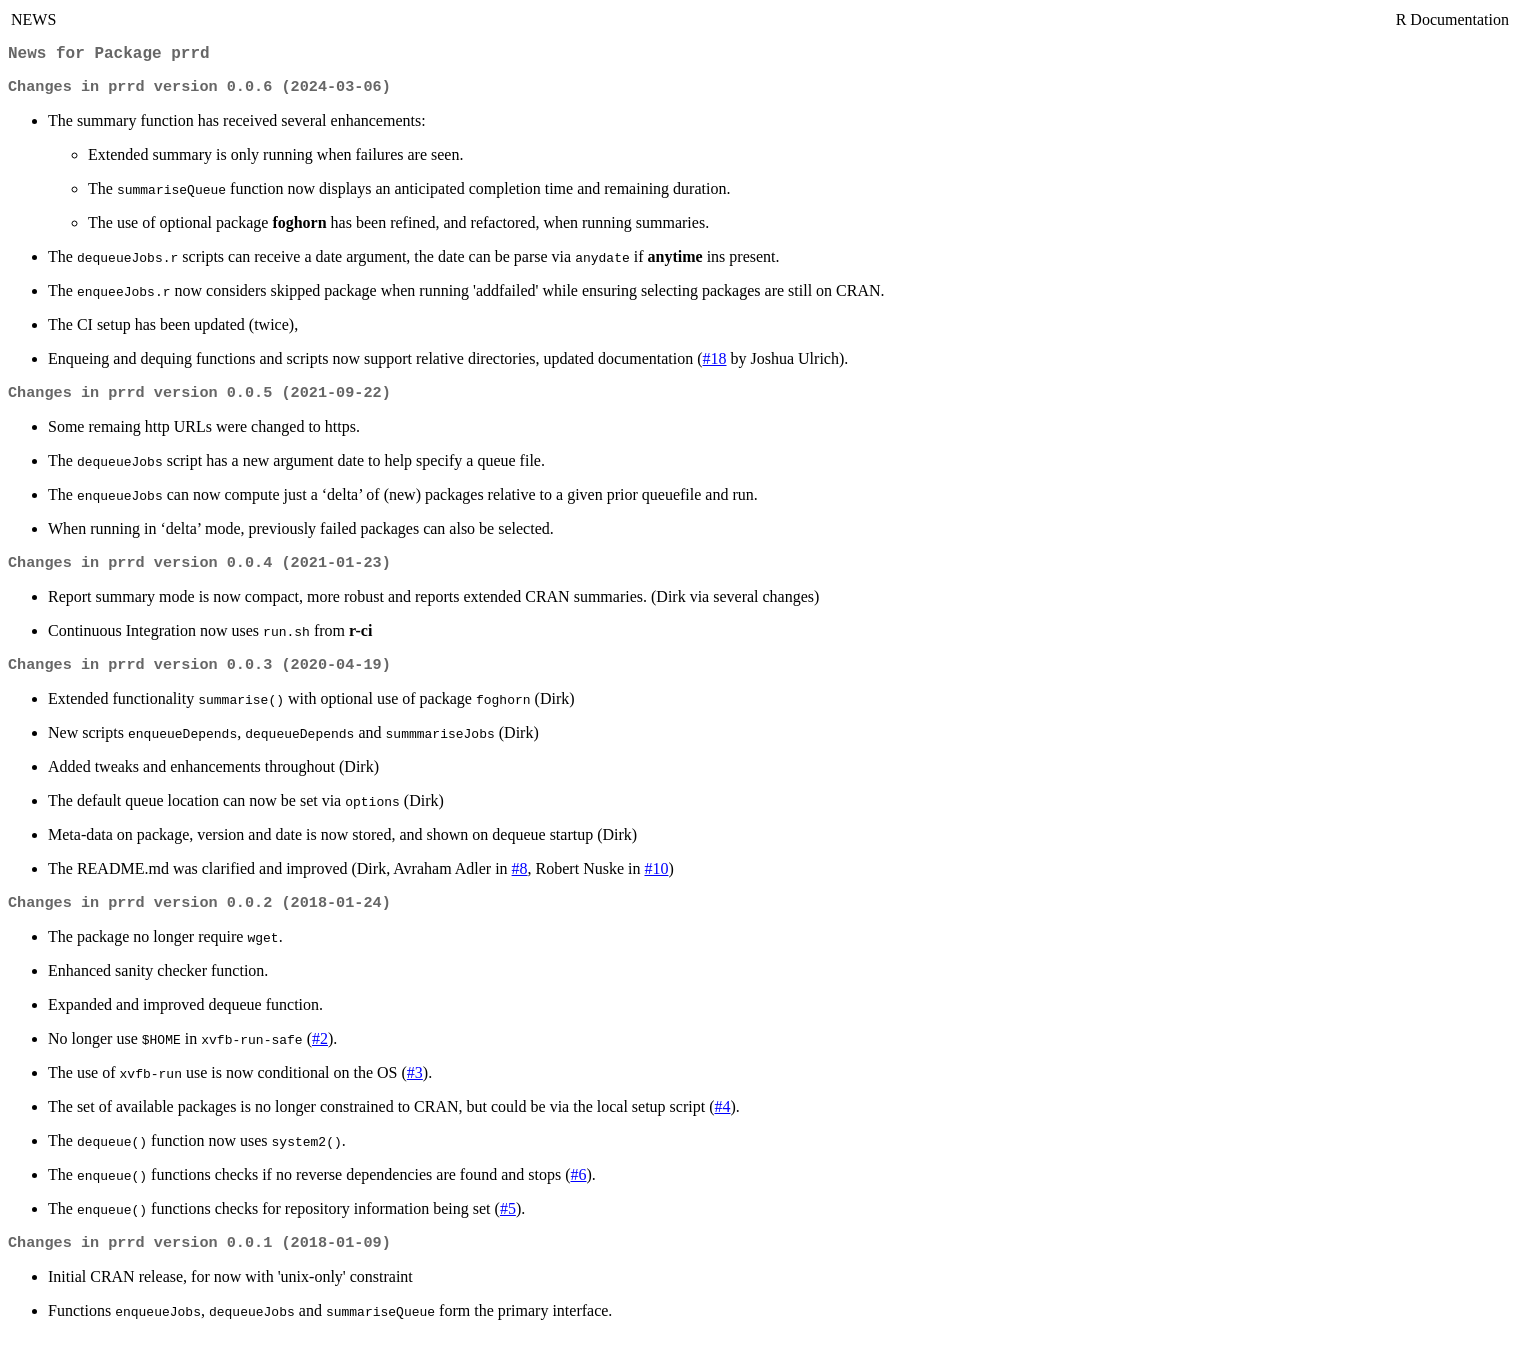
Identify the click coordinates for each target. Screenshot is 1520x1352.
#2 (320, 1052)
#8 (520, 880)
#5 (508, 1222)
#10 (656, 880)
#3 (415, 1086)
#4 (722, 1120)
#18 (715, 364)
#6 (578, 1188)
